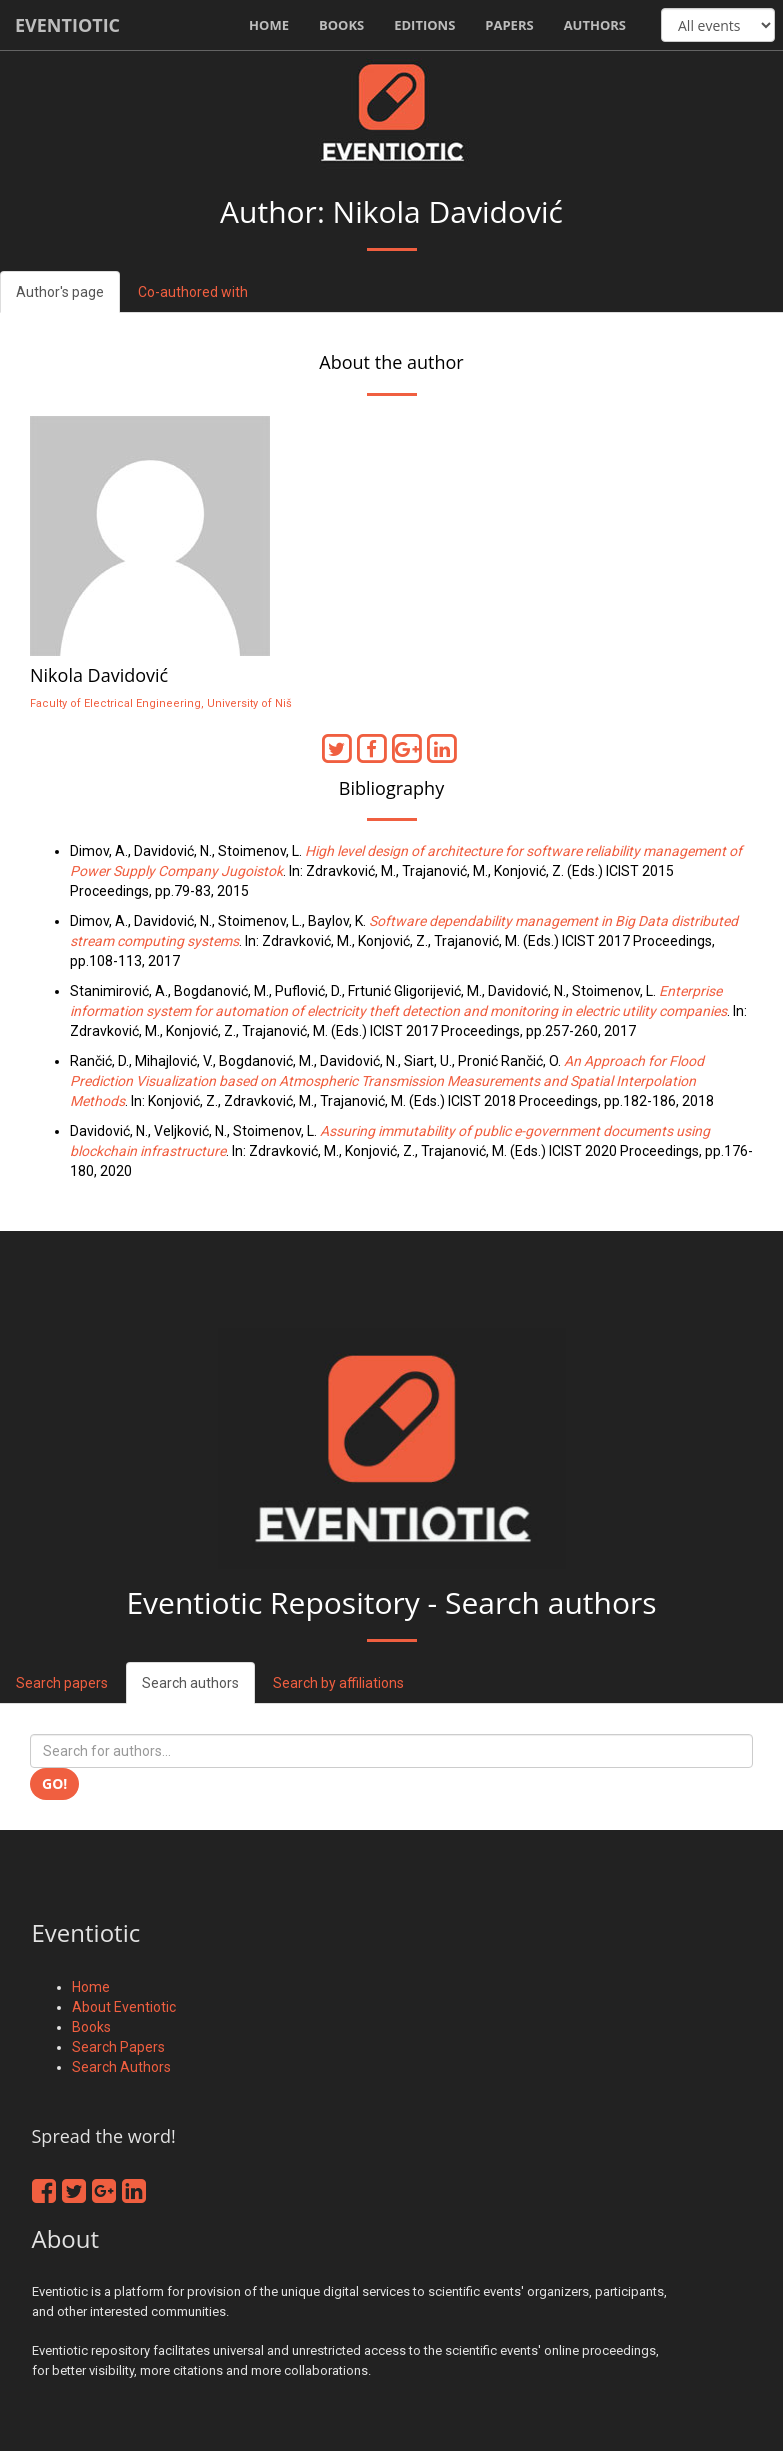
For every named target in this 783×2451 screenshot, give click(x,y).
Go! (54, 1783)
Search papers (62, 1683)
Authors (595, 25)
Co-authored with (193, 292)
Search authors (190, 1683)
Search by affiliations (338, 1683)
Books (341, 25)
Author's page (60, 292)
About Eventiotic (124, 2007)
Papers (509, 25)
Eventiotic (67, 25)
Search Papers (118, 2047)
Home (269, 25)
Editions (424, 25)
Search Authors (121, 2067)
